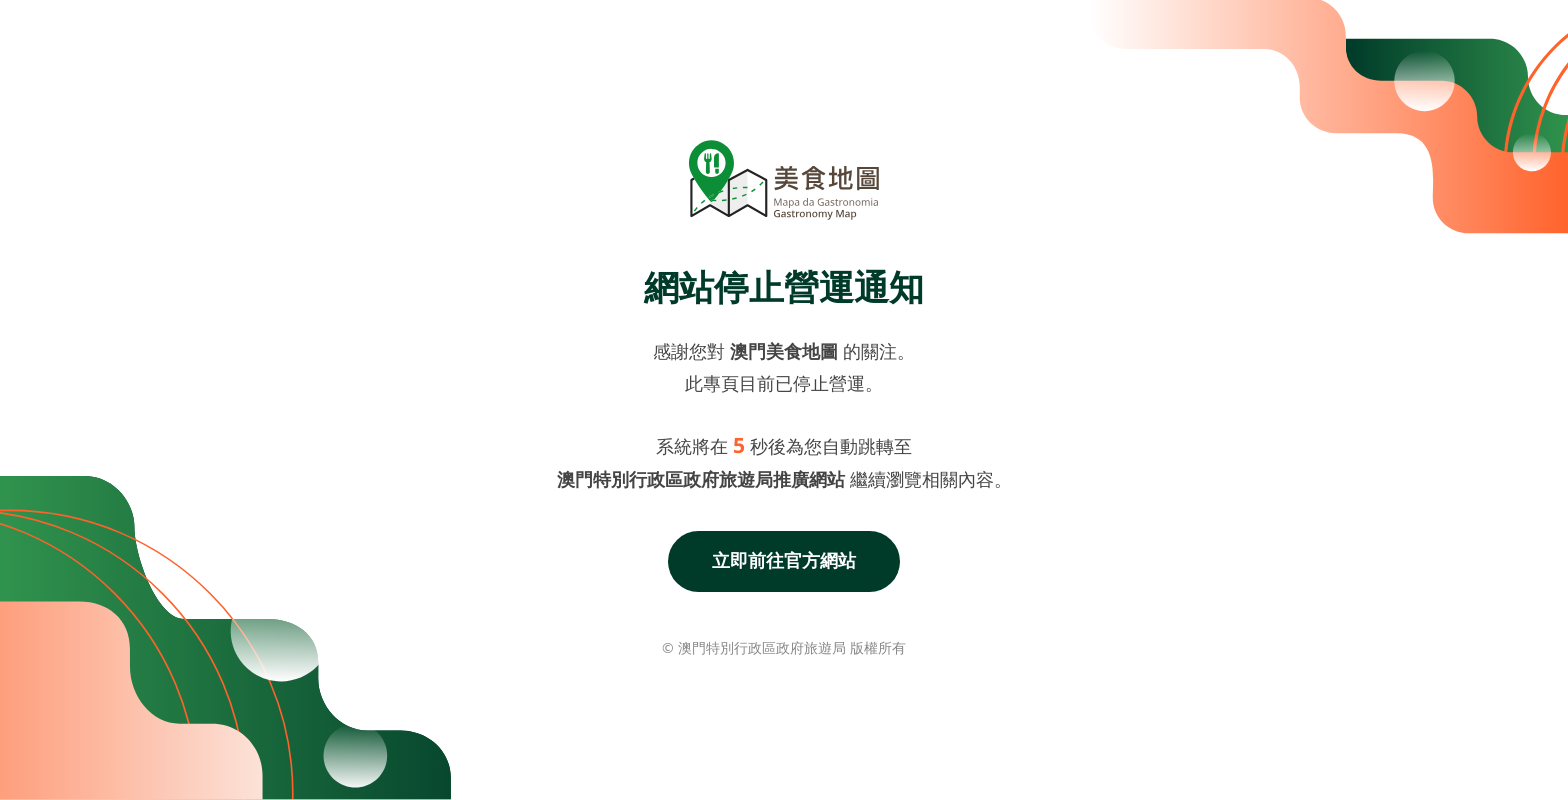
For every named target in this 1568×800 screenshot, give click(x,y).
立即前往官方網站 (784, 560)
